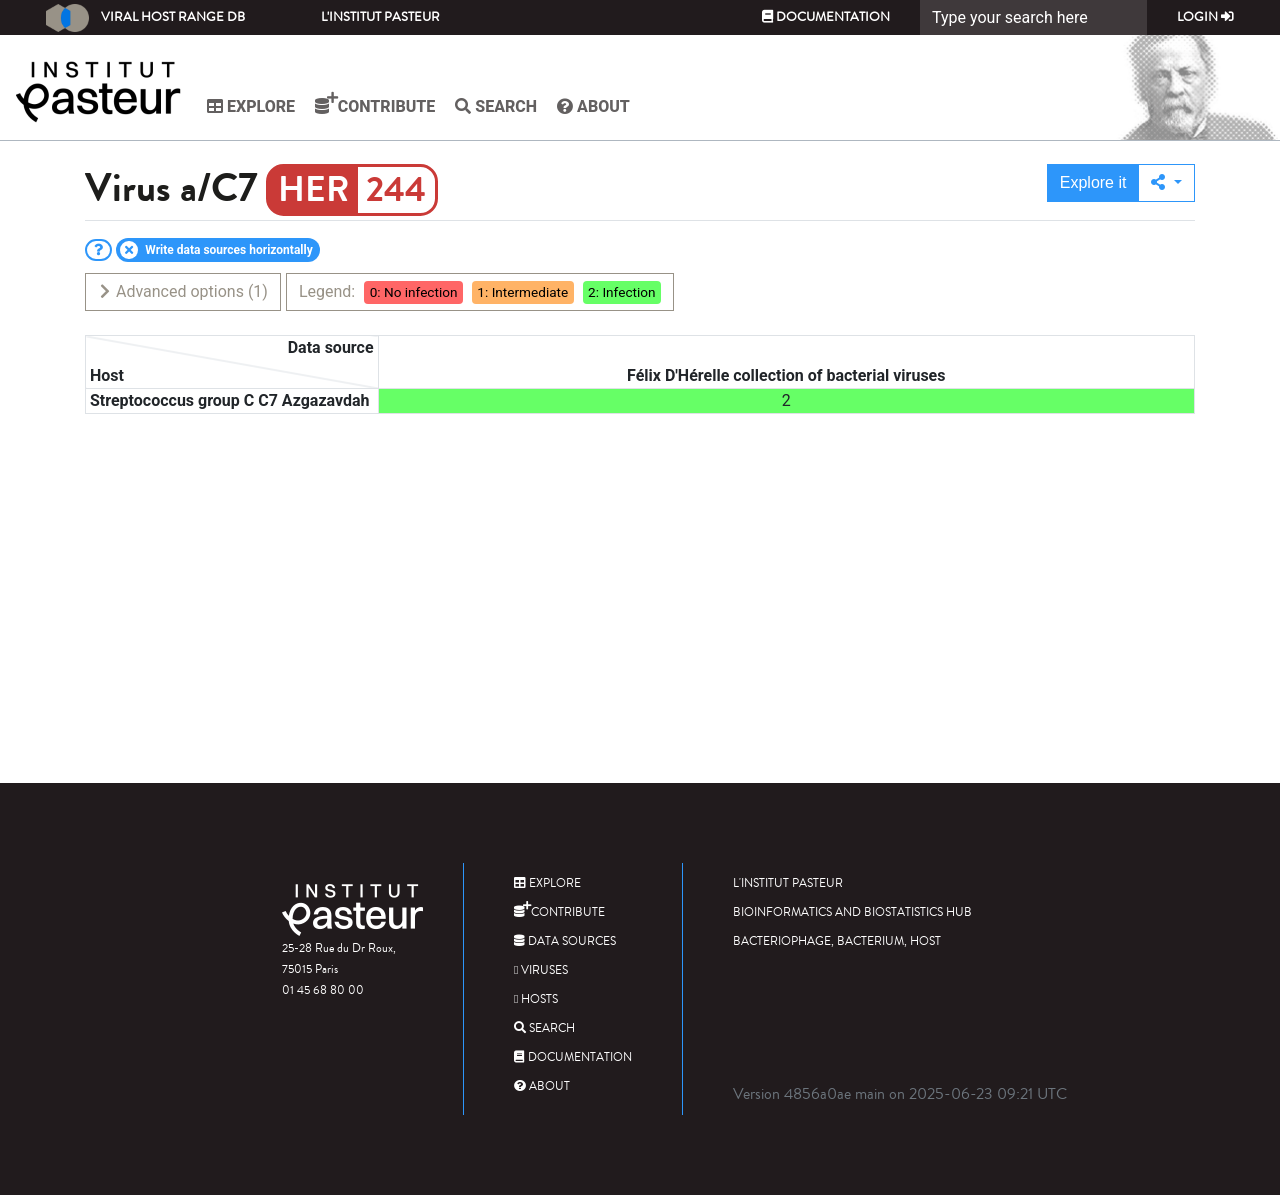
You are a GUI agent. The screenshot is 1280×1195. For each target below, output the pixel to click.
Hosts (536, 999)
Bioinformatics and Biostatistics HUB (852, 912)
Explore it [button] (1093, 182)
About (593, 106)
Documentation (826, 17)
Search (496, 106)
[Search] (1033, 17)
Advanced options (182, 291)
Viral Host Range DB (145, 18)
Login (1205, 17)
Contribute (375, 104)
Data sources (565, 941)
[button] (1166, 183)
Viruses (541, 970)
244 (396, 190)
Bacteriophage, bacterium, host (837, 941)
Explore (251, 106)
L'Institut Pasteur (380, 17)
